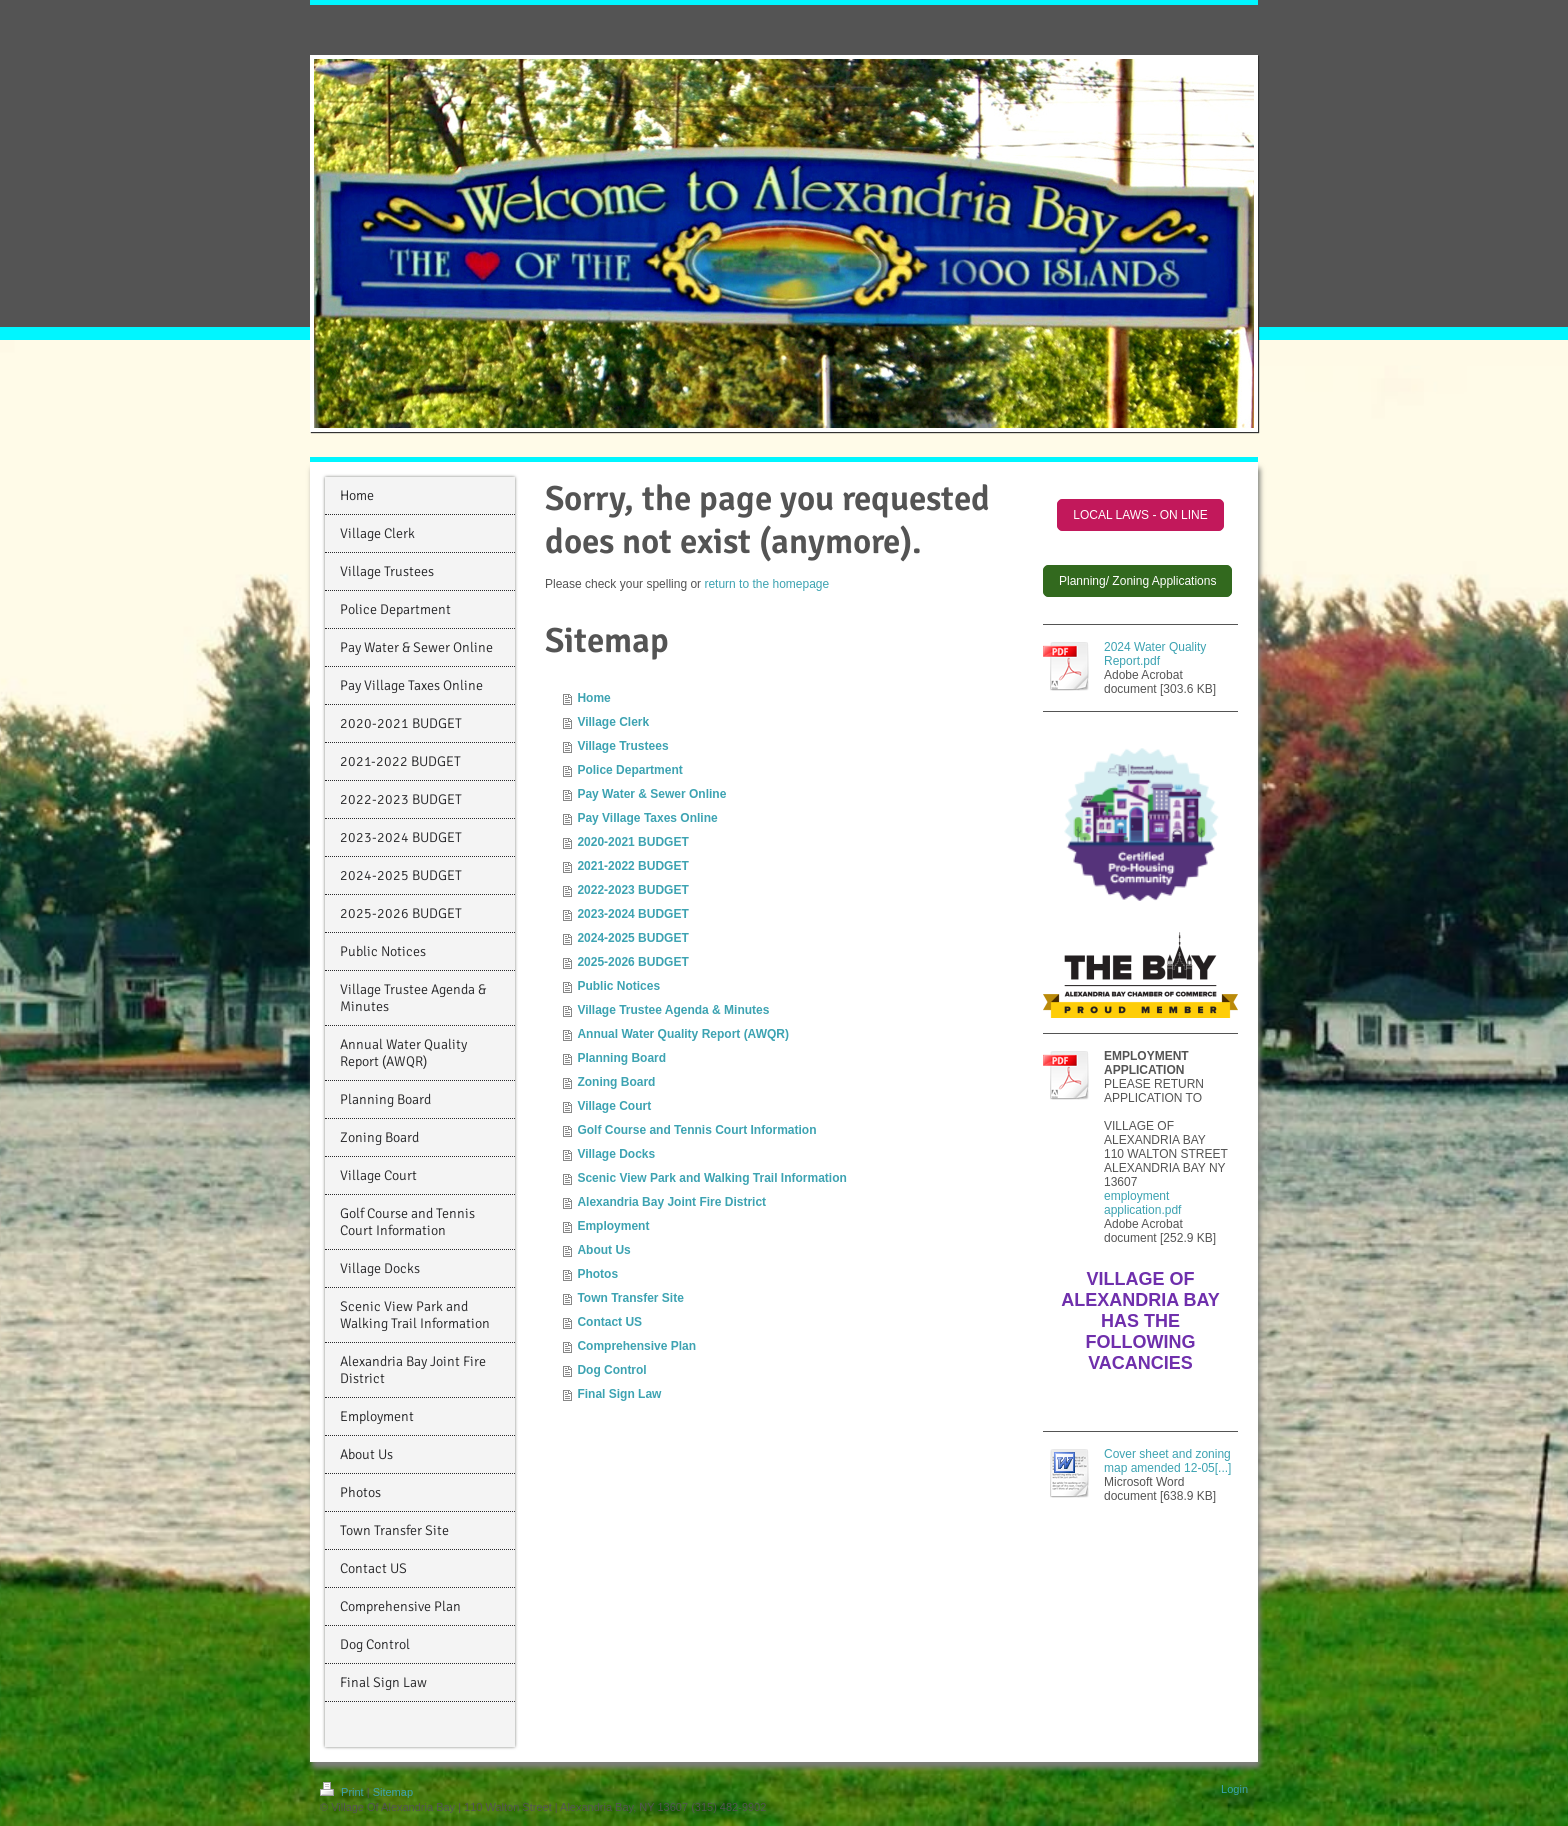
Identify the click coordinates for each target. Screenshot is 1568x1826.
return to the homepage (766, 584)
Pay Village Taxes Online (647, 818)
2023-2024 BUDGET (632, 914)
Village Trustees (622, 746)
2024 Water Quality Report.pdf (1155, 654)
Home (593, 698)
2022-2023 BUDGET (632, 890)
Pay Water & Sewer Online (651, 794)
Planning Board (621, 1058)
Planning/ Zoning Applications (1137, 581)
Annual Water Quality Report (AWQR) (683, 1034)
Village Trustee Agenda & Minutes (673, 1010)
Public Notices (618, 986)
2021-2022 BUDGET (632, 866)
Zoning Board (616, 1082)
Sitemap (393, 1792)
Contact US (609, 1322)
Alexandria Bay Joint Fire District (671, 1202)
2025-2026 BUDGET (632, 962)
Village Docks (616, 1154)
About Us (603, 1250)
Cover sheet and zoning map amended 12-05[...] (1167, 1461)
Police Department (629, 770)
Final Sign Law (619, 1394)
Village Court (614, 1106)
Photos (597, 1274)
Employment (613, 1226)
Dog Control (611, 1370)
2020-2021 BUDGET (632, 842)
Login (1234, 1789)
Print (343, 1792)
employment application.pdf (1142, 1203)
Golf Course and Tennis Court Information (696, 1130)
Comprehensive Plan (636, 1346)
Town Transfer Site (630, 1298)
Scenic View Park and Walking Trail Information (711, 1178)
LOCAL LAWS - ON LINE (1140, 515)
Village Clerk (613, 722)
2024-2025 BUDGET (632, 938)
